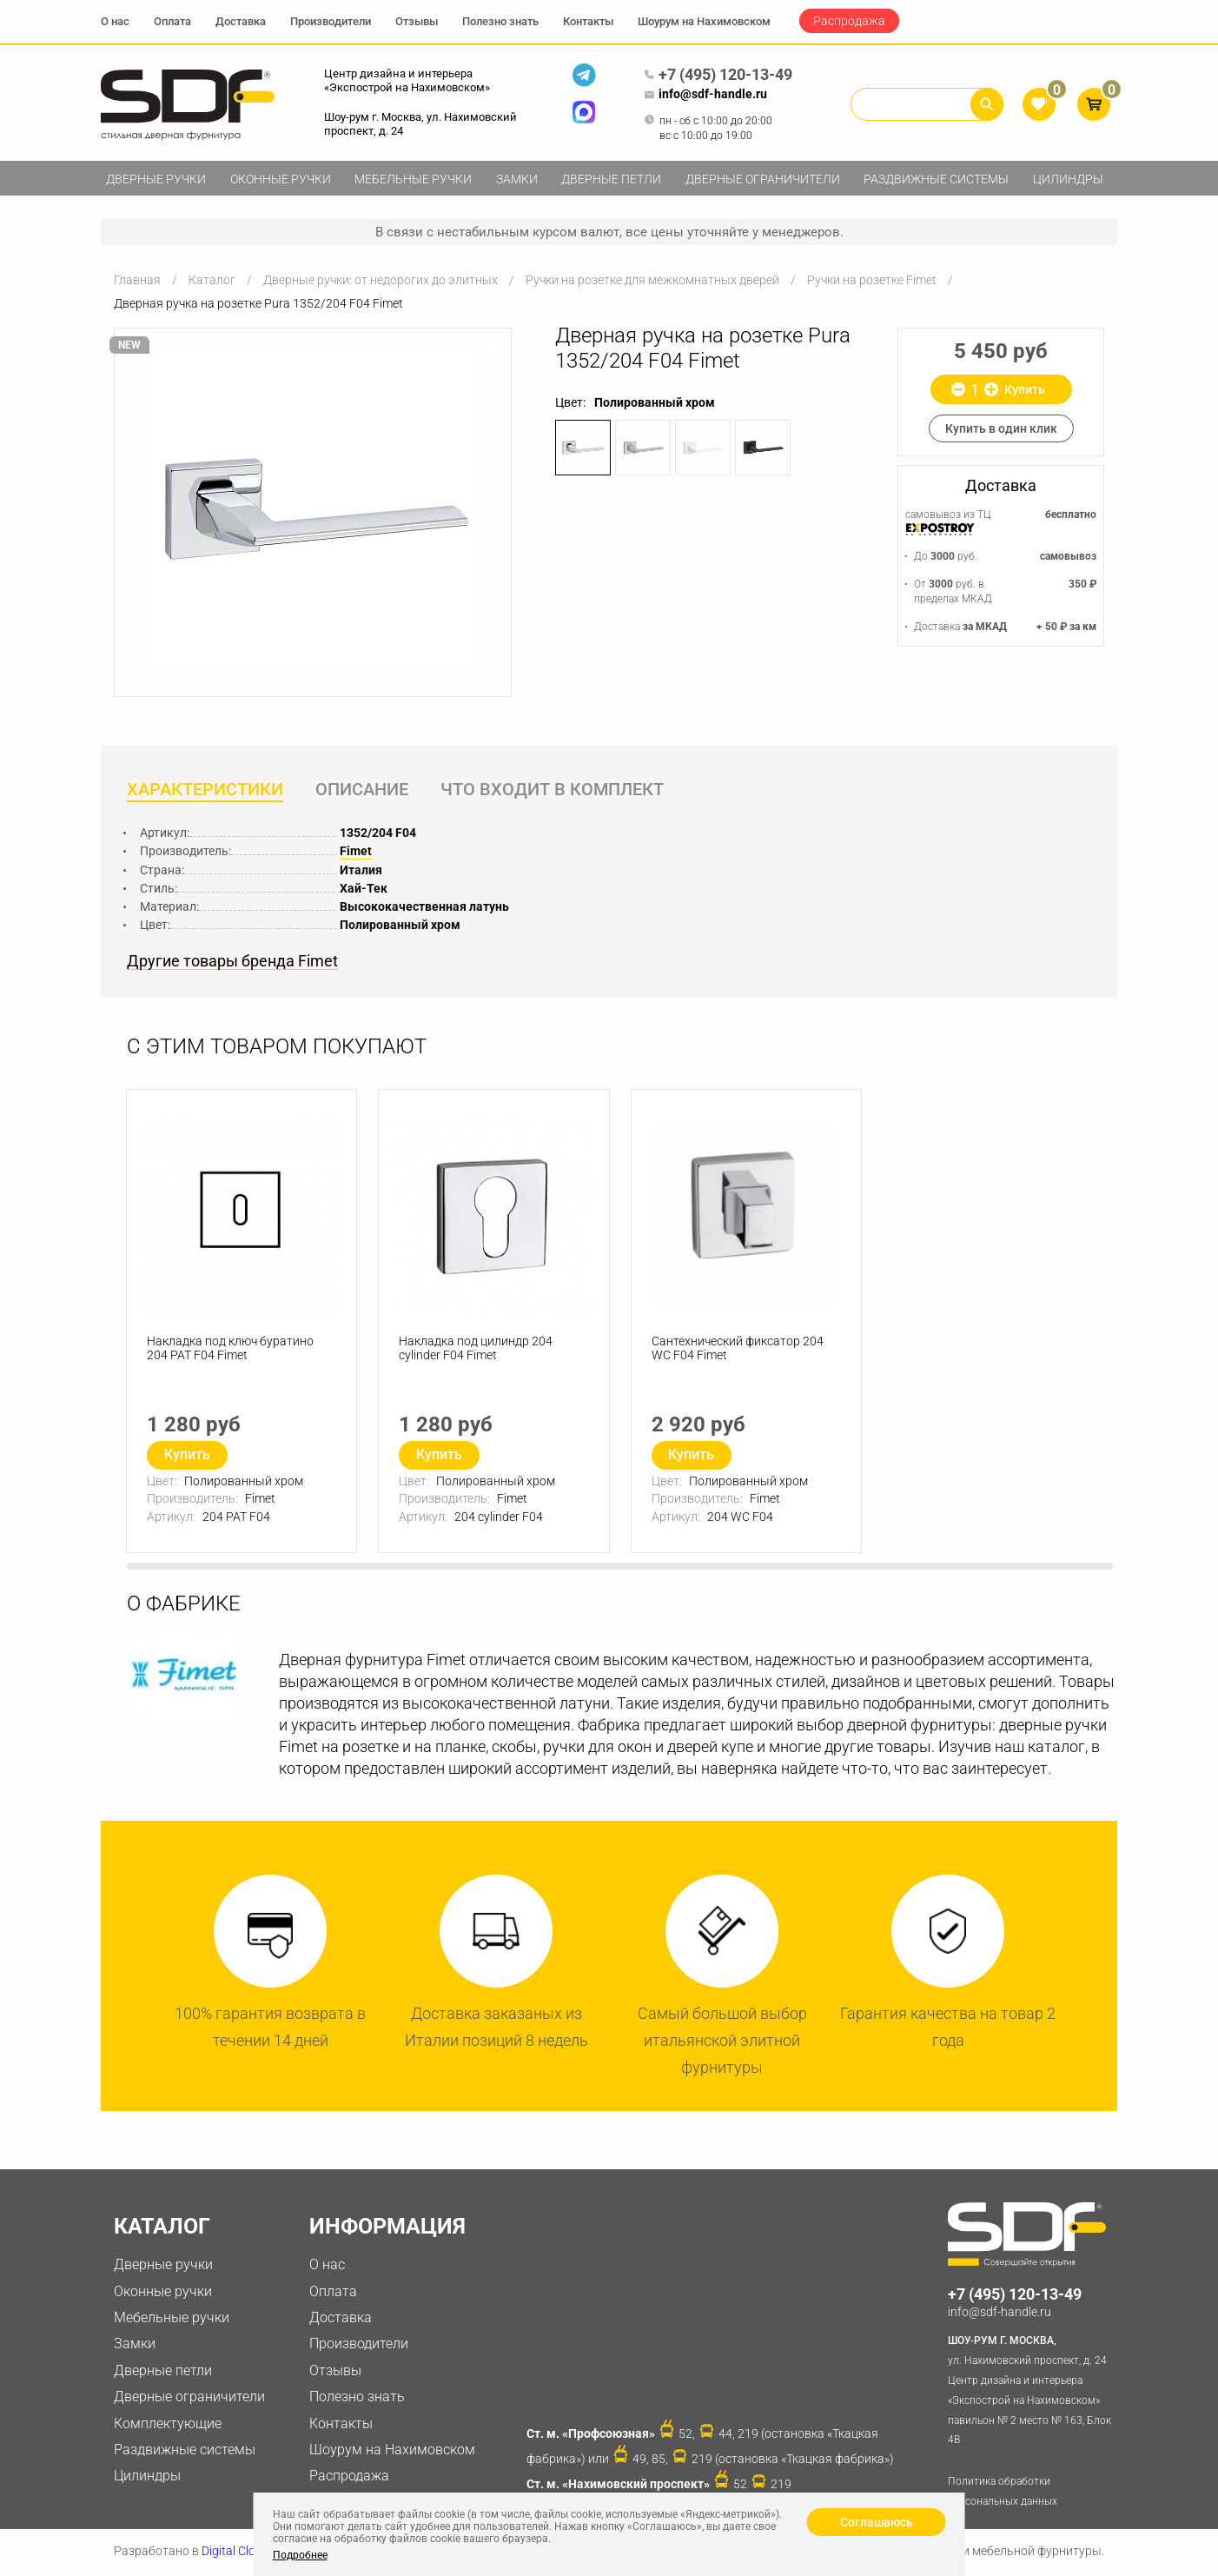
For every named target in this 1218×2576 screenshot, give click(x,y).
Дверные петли (611, 179)
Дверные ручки (156, 179)
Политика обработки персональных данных (1002, 2493)
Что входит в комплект (555, 790)
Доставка (240, 21)
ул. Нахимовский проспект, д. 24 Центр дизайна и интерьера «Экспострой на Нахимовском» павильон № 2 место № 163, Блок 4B (1032, 2390)
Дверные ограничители (762, 179)
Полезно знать (500, 21)
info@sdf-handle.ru (705, 94)
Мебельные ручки (413, 179)
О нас (115, 21)
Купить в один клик (1001, 428)
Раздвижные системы (936, 179)
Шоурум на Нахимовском (704, 21)
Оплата (172, 21)
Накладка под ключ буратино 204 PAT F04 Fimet (231, 1351)
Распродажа (849, 21)
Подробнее (300, 2555)
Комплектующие (168, 2424)
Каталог (212, 280)
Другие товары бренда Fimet (232, 962)
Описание (363, 790)
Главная (137, 280)
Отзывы (416, 21)
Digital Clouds (238, 2552)
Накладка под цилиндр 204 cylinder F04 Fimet (476, 1351)
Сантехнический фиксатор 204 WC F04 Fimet (738, 1351)
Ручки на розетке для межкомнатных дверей (652, 280)
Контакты (588, 21)
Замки (517, 179)
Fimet (356, 852)
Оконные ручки (280, 179)
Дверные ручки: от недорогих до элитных (380, 280)
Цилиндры (1068, 179)
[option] (312, 509)
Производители (330, 21)
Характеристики (205, 790)
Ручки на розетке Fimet (872, 280)
